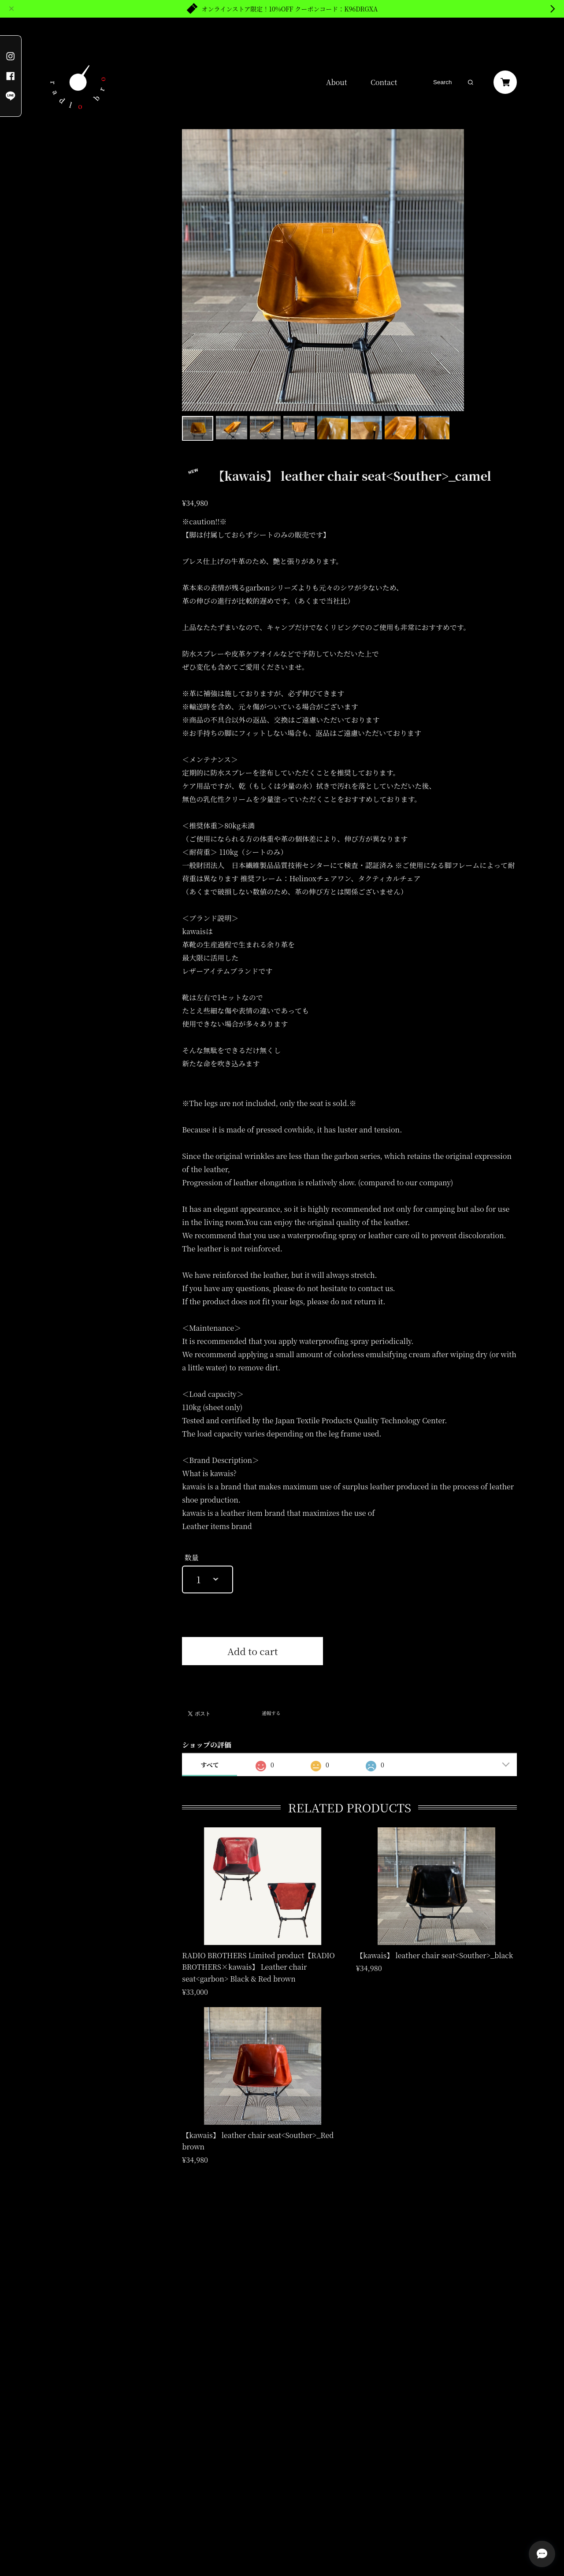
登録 (282, 2418)
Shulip (68, 202)
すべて (209, 1764)
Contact (384, 82)
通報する (271, 1713)
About (336, 82)
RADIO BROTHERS (75, 182)
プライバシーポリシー (70, 2492)
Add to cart (252, 1651)
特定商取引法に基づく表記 (136, 2492)
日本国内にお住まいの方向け (252, 1675)
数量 (192, 1557)
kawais (68, 162)
